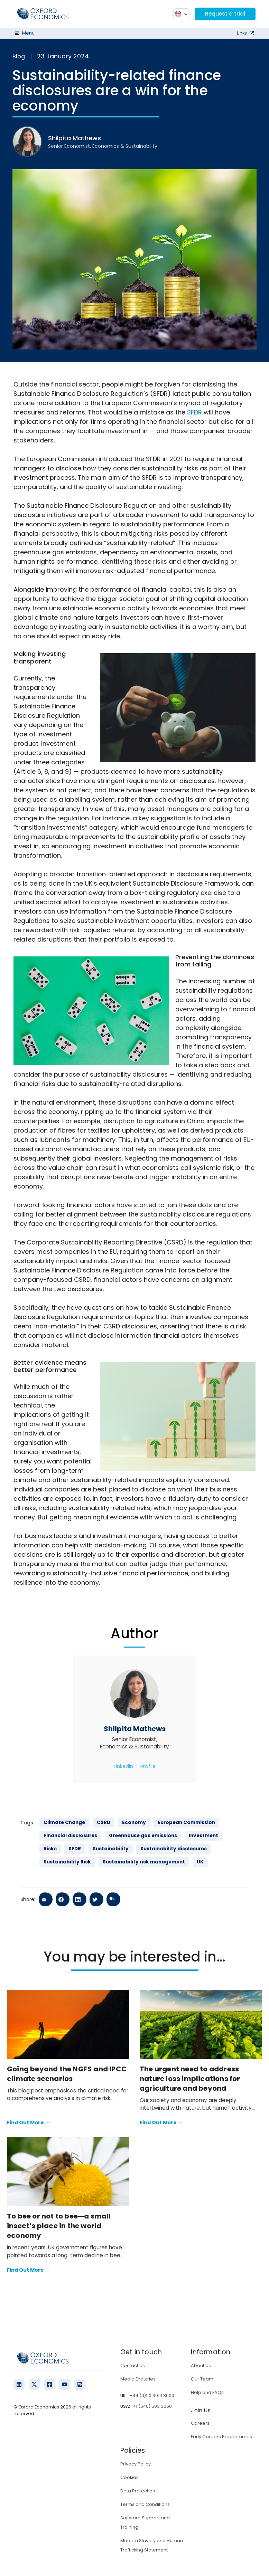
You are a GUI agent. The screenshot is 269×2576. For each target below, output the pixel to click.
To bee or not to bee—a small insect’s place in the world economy (59, 2225)
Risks (50, 1848)
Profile (148, 1766)
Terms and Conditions (145, 2504)
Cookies (129, 2477)
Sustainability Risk (67, 1862)
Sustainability (111, 1848)
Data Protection (137, 2491)
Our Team (202, 2379)
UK (200, 1862)
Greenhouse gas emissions (143, 1835)
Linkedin (123, 1766)
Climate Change (64, 1822)
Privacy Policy (135, 2464)
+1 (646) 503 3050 (152, 2406)
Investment (203, 1835)
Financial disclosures (70, 1835)
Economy (134, 1822)
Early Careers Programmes (221, 2437)
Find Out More (28, 2123)
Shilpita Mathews (135, 1729)
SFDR (194, 412)
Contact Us (132, 2365)
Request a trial (224, 14)
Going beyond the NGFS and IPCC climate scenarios (67, 2073)
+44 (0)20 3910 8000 (152, 2395)
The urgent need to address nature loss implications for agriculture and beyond (190, 2078)
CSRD (103, 1822)
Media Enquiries (138, 2379)
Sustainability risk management (144, 1862)
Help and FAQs (207, 2392)
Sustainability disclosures (173, 1848)
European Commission (186, 1822)
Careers (200, 2423)
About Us (201, 2365)
